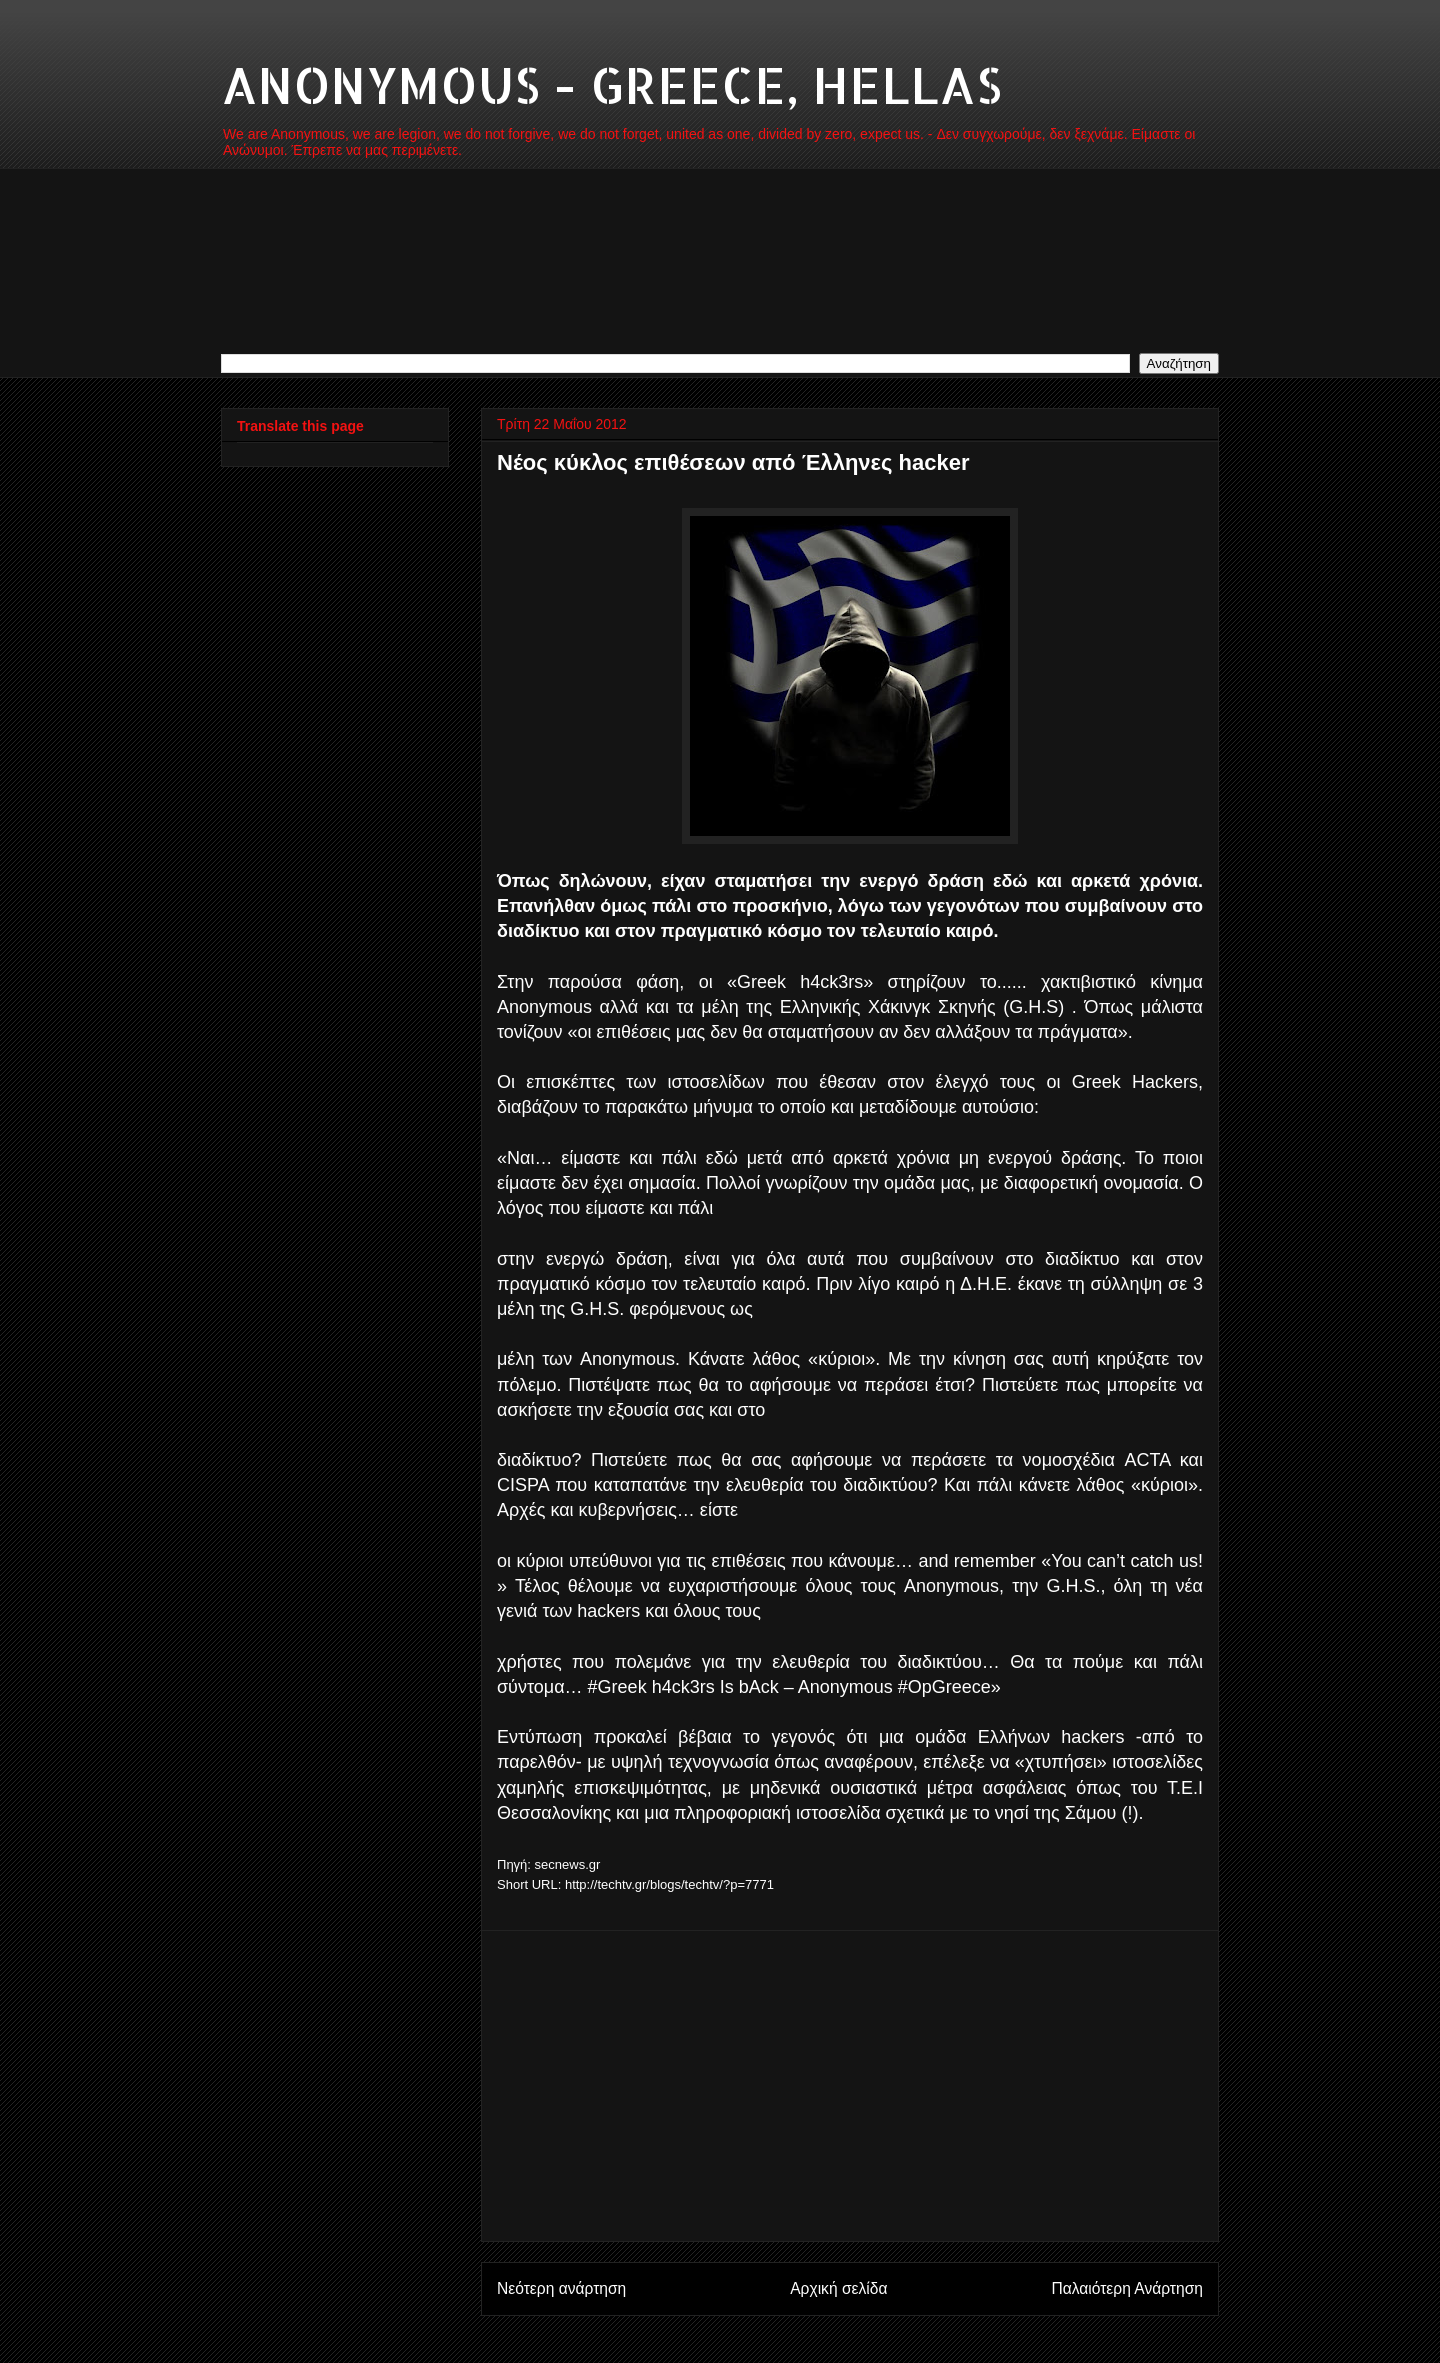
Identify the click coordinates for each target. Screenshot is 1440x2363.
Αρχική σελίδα (838, 2288)
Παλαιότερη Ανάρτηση (1127, 2288)
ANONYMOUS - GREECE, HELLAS (611, 84)
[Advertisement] (850, 2086)
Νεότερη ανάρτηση (561, 2288)
